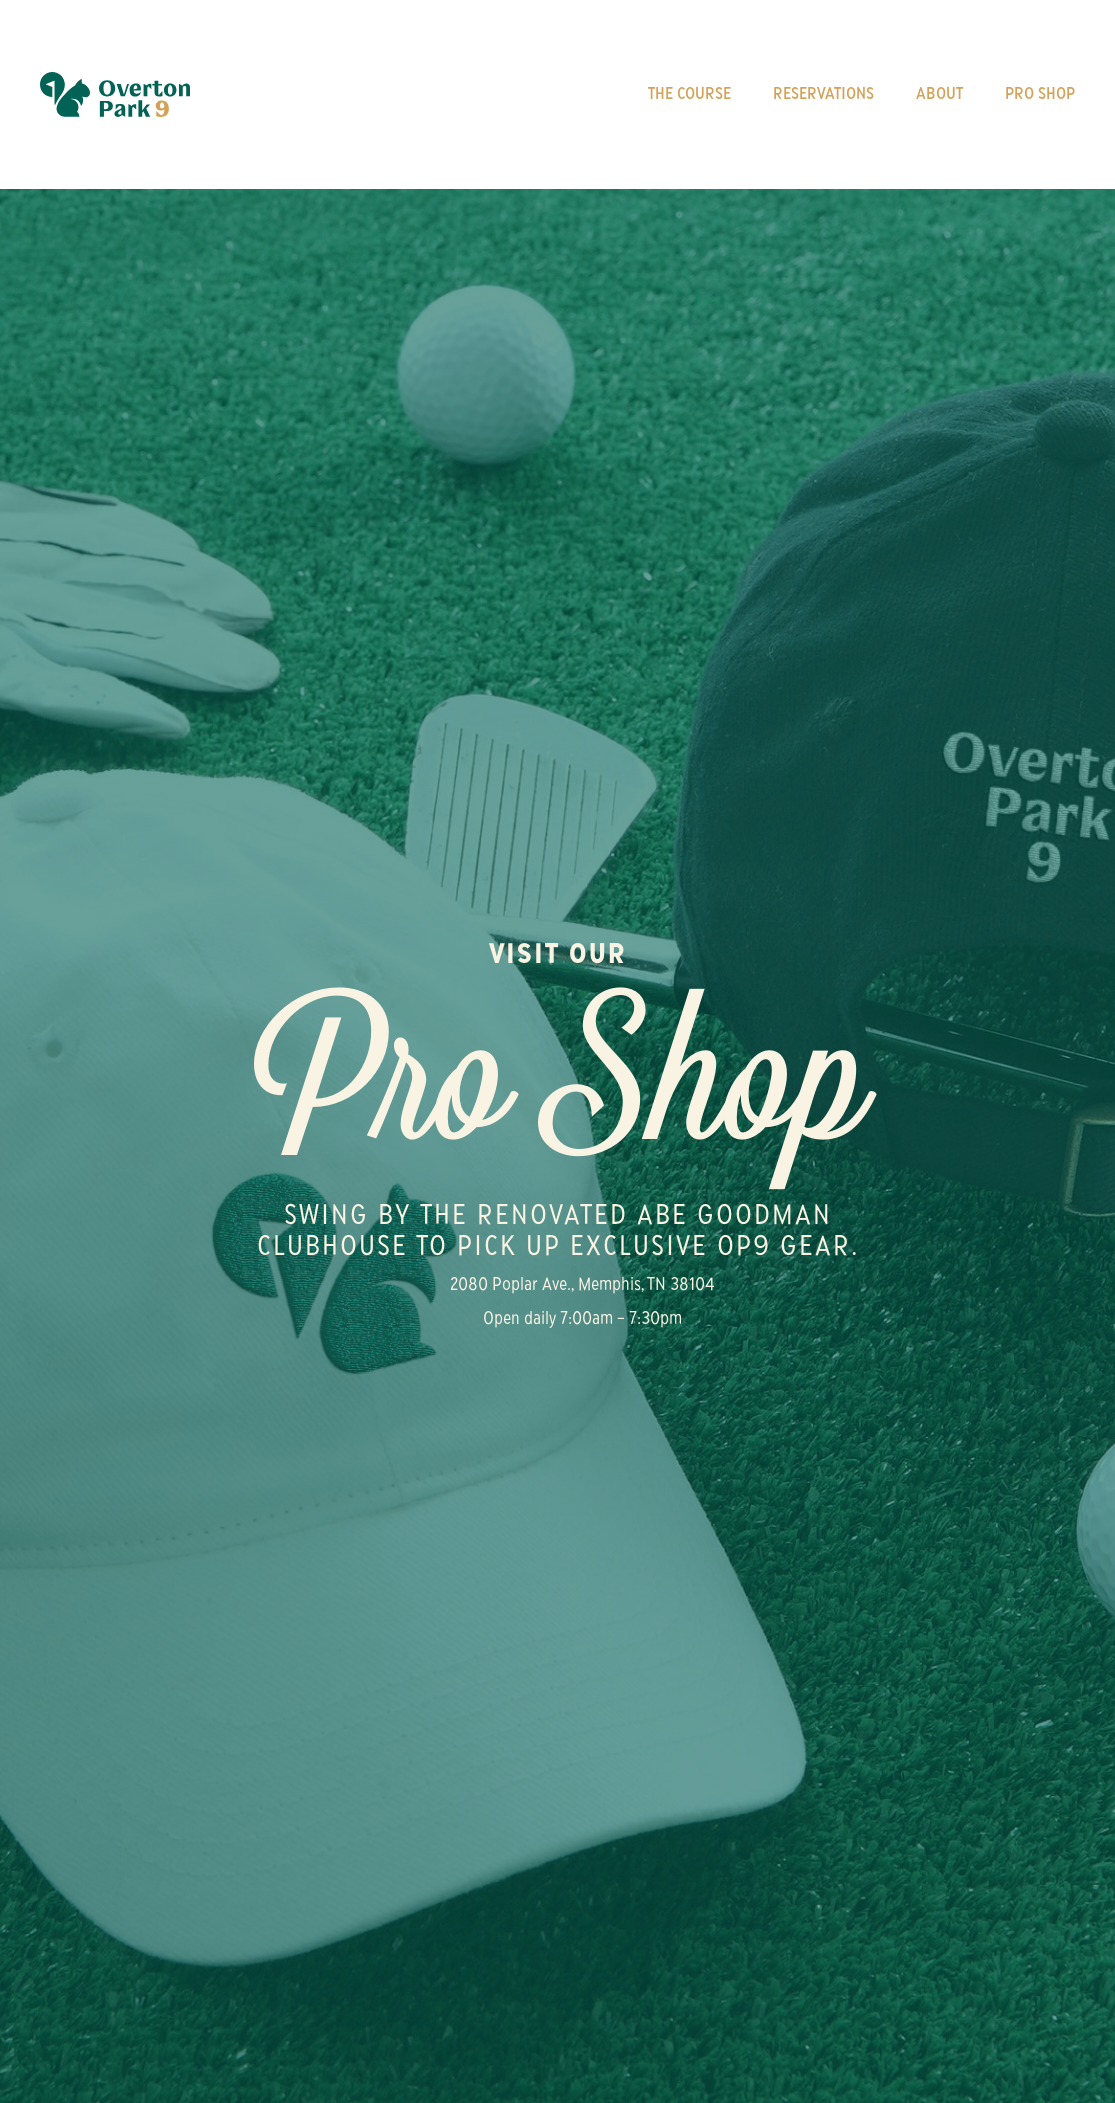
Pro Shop (1040, 95)
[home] (115, 94)
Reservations (823, 95)
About (939, 95)
